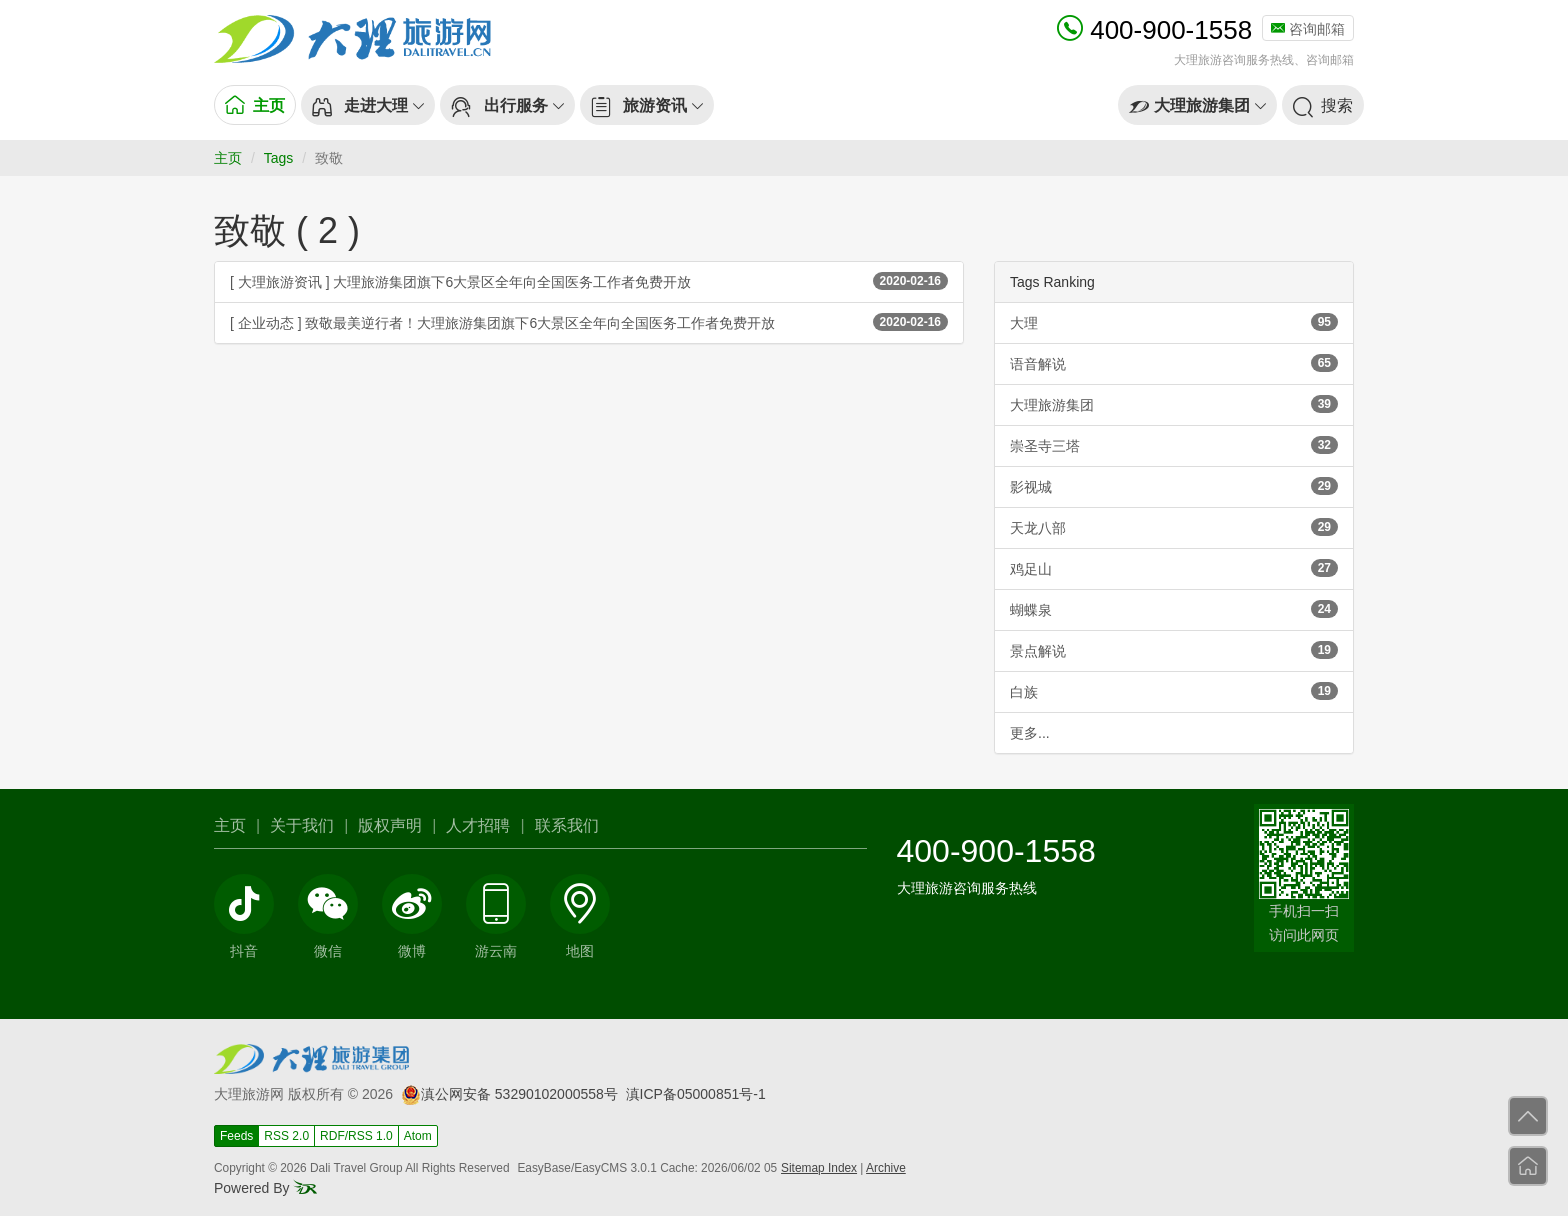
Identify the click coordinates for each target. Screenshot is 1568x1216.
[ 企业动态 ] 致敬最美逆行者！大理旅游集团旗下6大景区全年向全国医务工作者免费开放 (589, 322)
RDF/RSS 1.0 (356, 1136)
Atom (418, 1136)
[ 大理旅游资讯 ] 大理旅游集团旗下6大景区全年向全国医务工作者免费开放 (589, 281)
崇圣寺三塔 (1174, 445)
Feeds (236, 1136)
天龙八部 (1174, 527)
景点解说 (1174, 650)
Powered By (265, 1188)
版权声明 (390, 825)
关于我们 (302, 825)
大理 (1174, 322)
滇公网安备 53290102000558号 (509, 1094)
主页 (228, 158)
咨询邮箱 (1308, 29)
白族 (1174, 691)
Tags (279, 158)
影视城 (1174, 486)
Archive (886, 1168)
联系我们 (567, 825)
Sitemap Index (819, 1168)
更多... (1030, 733)
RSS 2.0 (286, 1136)
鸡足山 (1174, 568)
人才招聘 (478, 825)
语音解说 (1174, 363)
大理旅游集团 (1174, 404)
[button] (368, 105)
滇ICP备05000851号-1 (696, 1094)
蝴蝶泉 (1174, 609)
